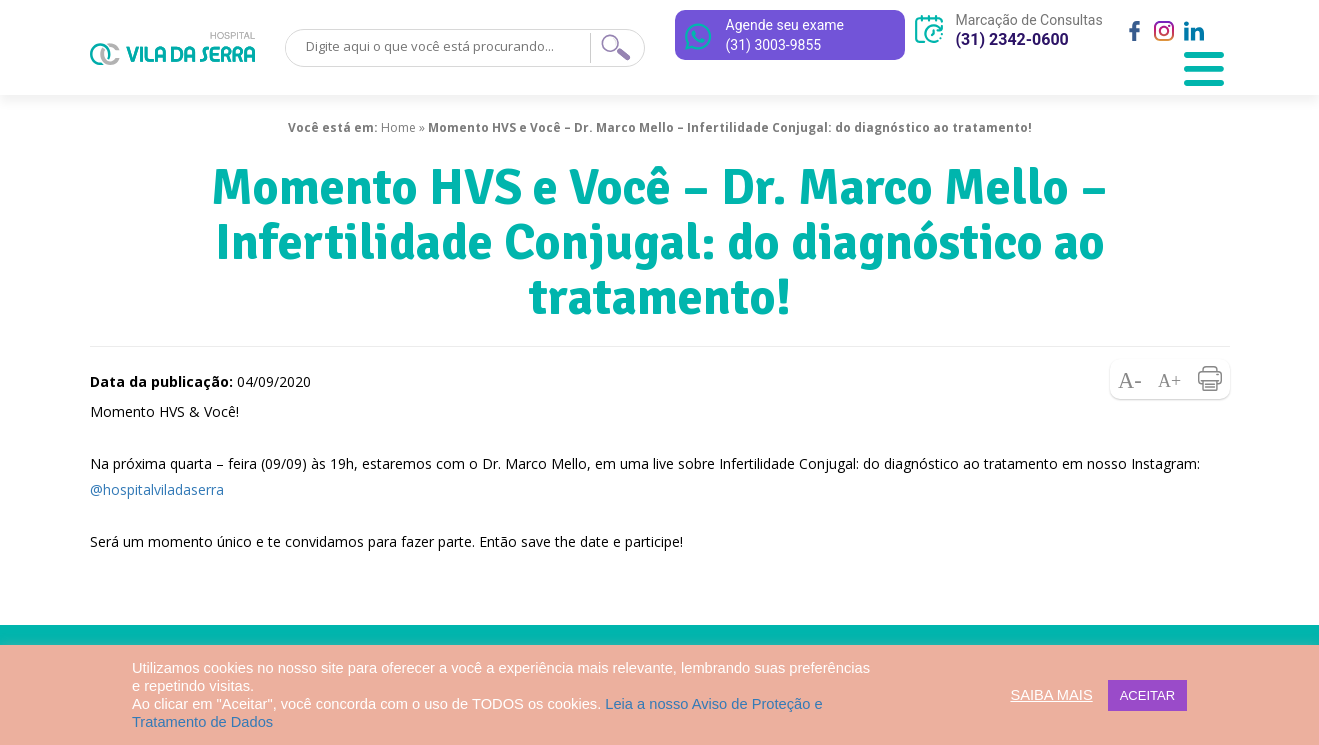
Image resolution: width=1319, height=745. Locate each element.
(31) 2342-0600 (1012, 39)
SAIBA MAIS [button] (1051, 695)
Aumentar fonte (1170, 379)
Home (398, 127)
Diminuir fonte (1130, 379)
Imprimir (1210, 379)
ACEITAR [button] (1147, 695)
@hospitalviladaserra (157, 489)
